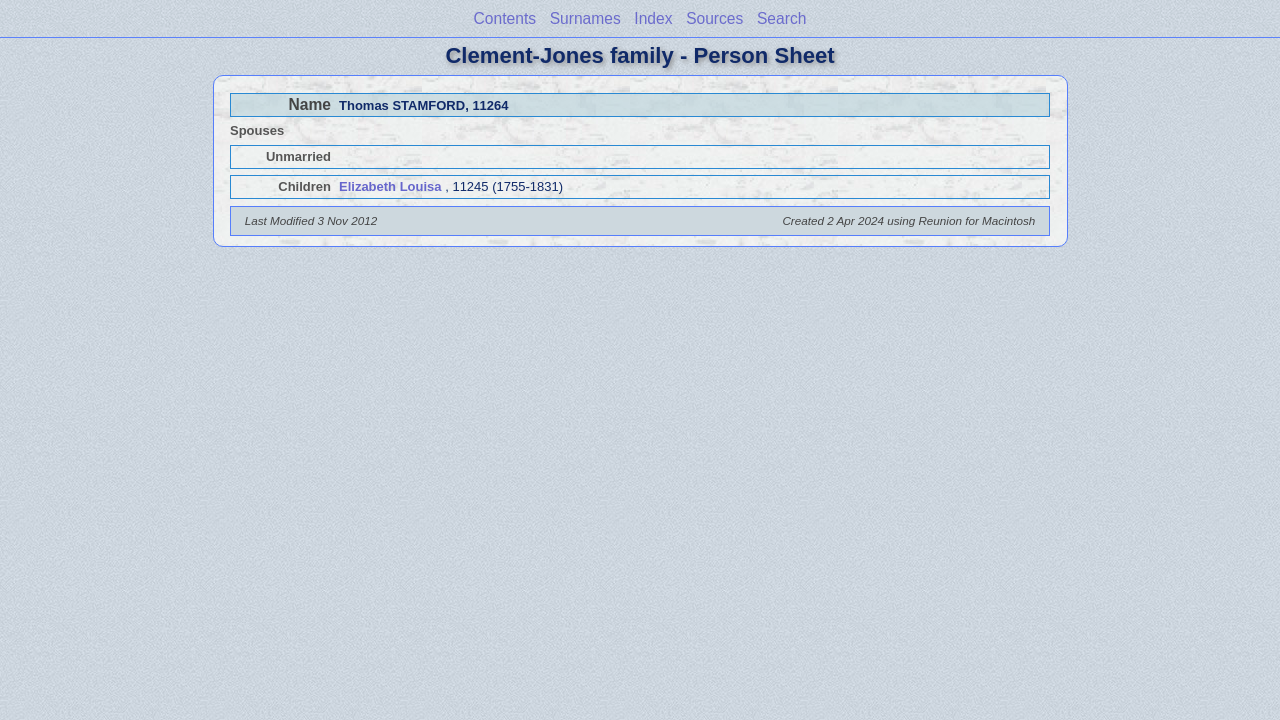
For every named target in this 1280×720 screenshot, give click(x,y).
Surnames (585, 18)
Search (781, 18)
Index (653, 18)
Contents (505, 18)
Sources (714, 18)
